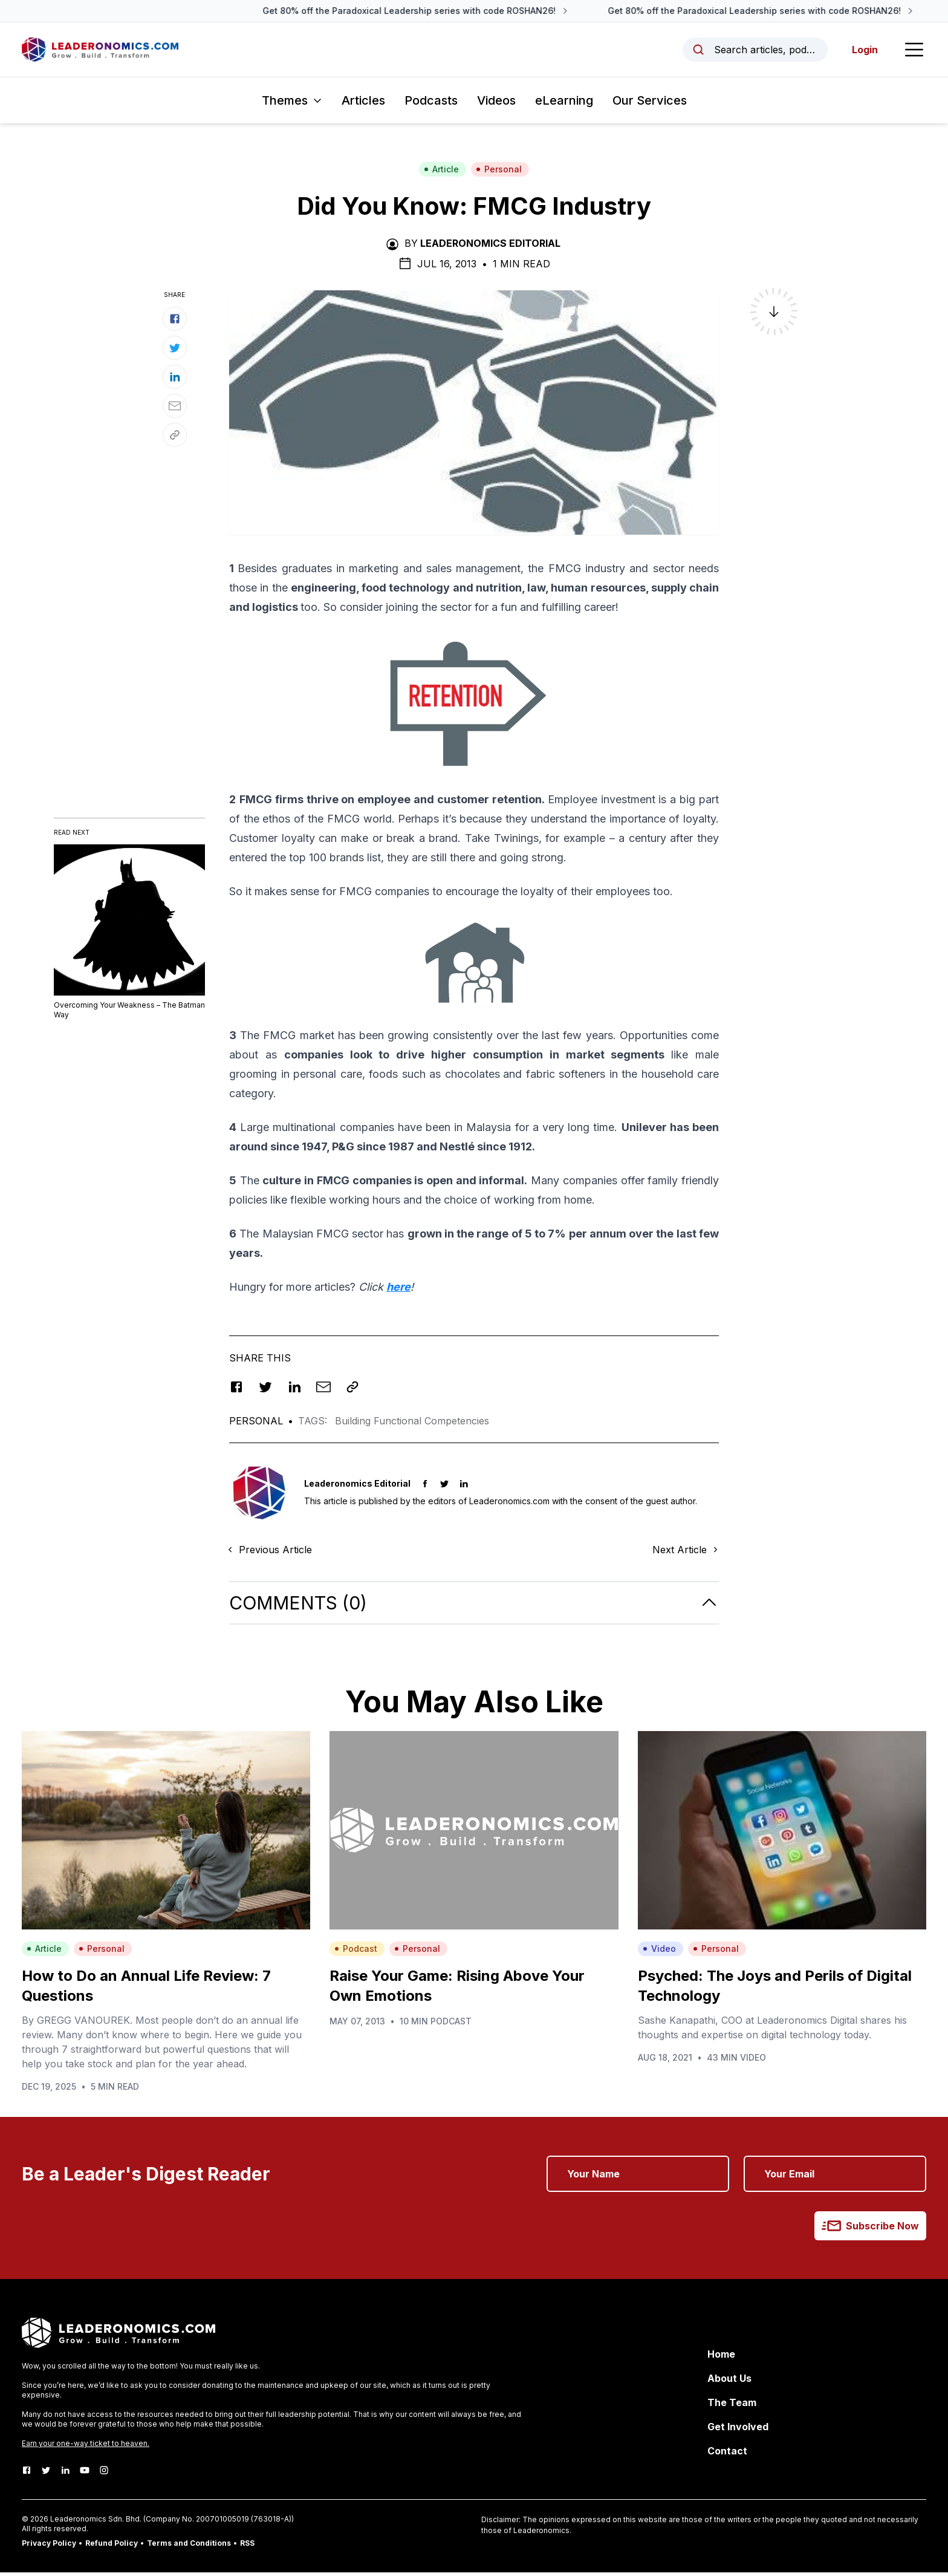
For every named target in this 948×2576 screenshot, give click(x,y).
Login (862, 51)
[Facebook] (26, 2474)
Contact (727, 2454)
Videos (496, 104)
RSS (247, 2546)
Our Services (649, 104)
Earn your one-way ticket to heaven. (85, 2446)
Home (721, 2358)
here (398, 1290)
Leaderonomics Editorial (490, 247)
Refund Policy (111, 2546)
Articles (363, 104)
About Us (729, 2382)
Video (659, 1952)
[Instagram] (104, 2474)
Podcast (355, 1952)
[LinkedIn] (65, 2474)
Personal (499, 173)
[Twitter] (46, 2474)
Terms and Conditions (189, 2546)
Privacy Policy (49, 2546)
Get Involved (737, 2430)
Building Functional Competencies (412, 1424)
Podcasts (431, 104)
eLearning (564, 104)
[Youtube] (84, 2474)
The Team (731, 2406)
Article (441, 173)
